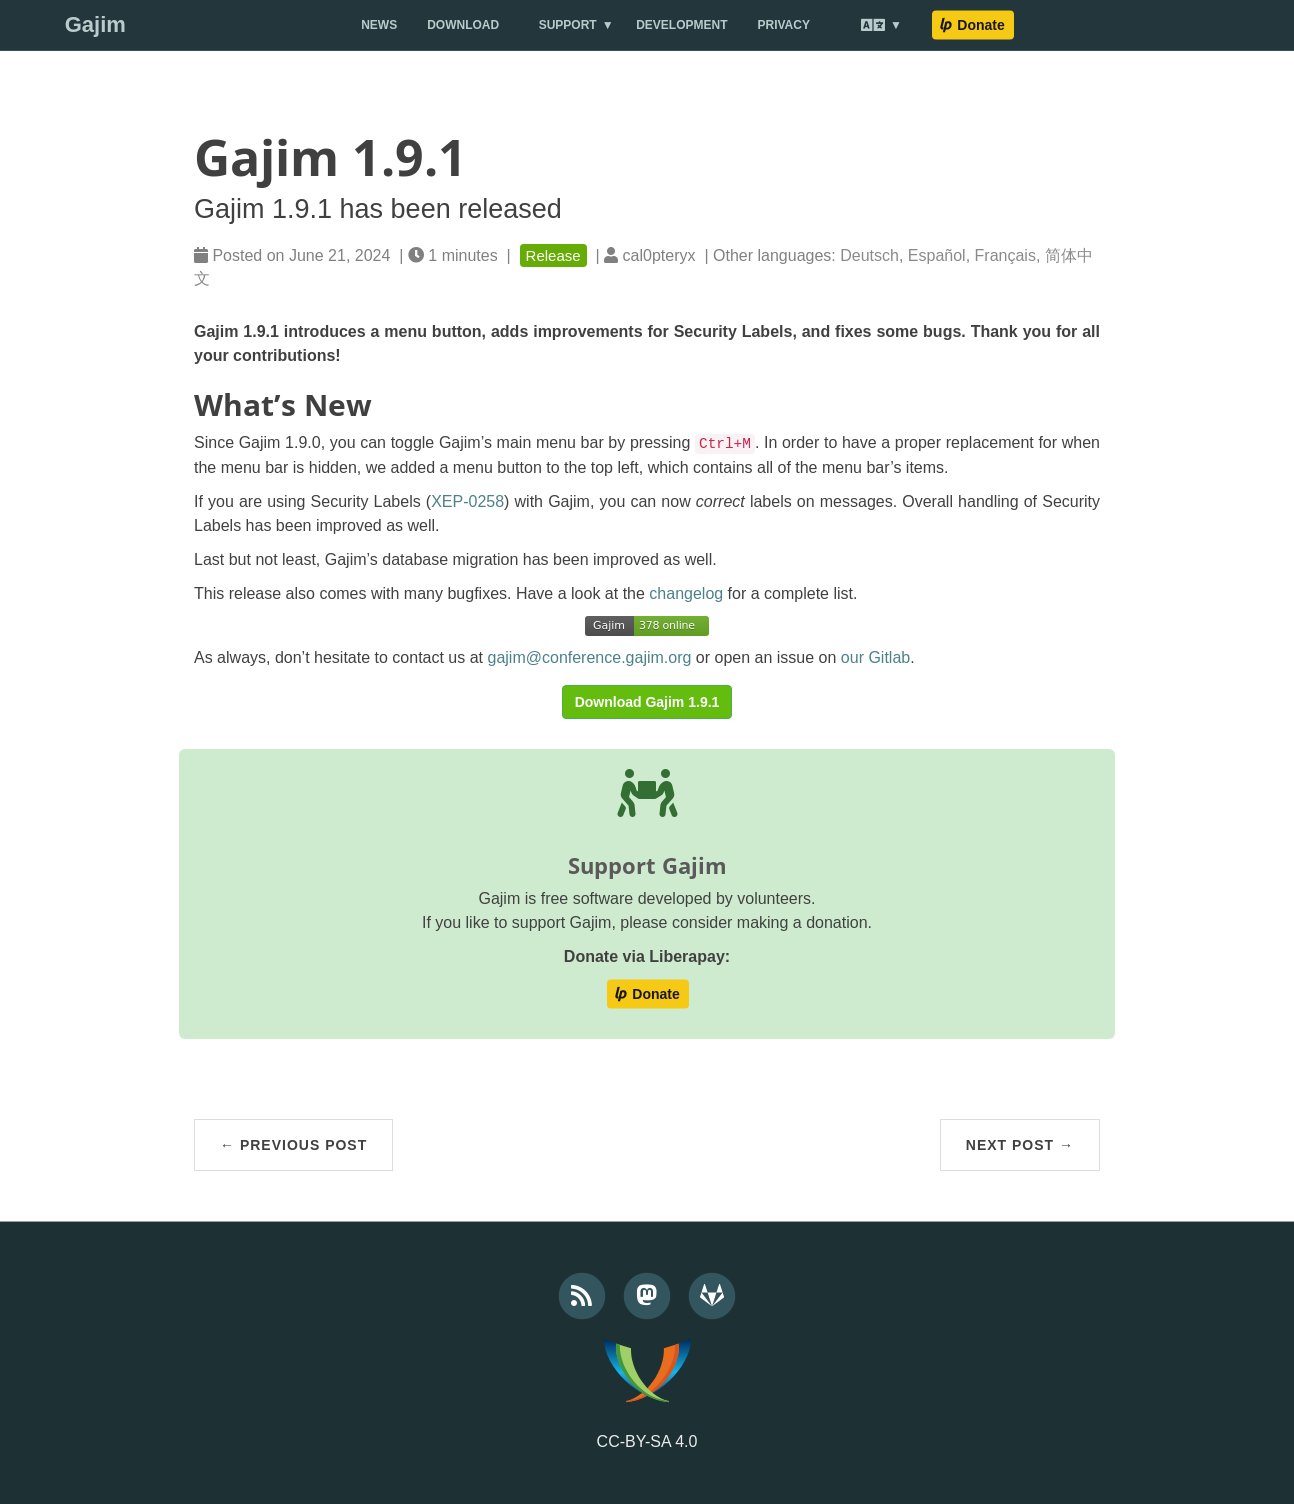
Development (681, 25)
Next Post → (1020, 1145)
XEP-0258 (467, 501)
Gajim (95, 24)
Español (937, 255)
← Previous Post (293, 1145)
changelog (686, 593)
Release (553, 255)
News (379, 25)
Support (568, 25)
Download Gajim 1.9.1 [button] (647, 702)
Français (1005, 255)
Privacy (784, 25)
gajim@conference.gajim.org (590, 657)
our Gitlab (875, 657)
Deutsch (869, 255)
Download (463, 25)
